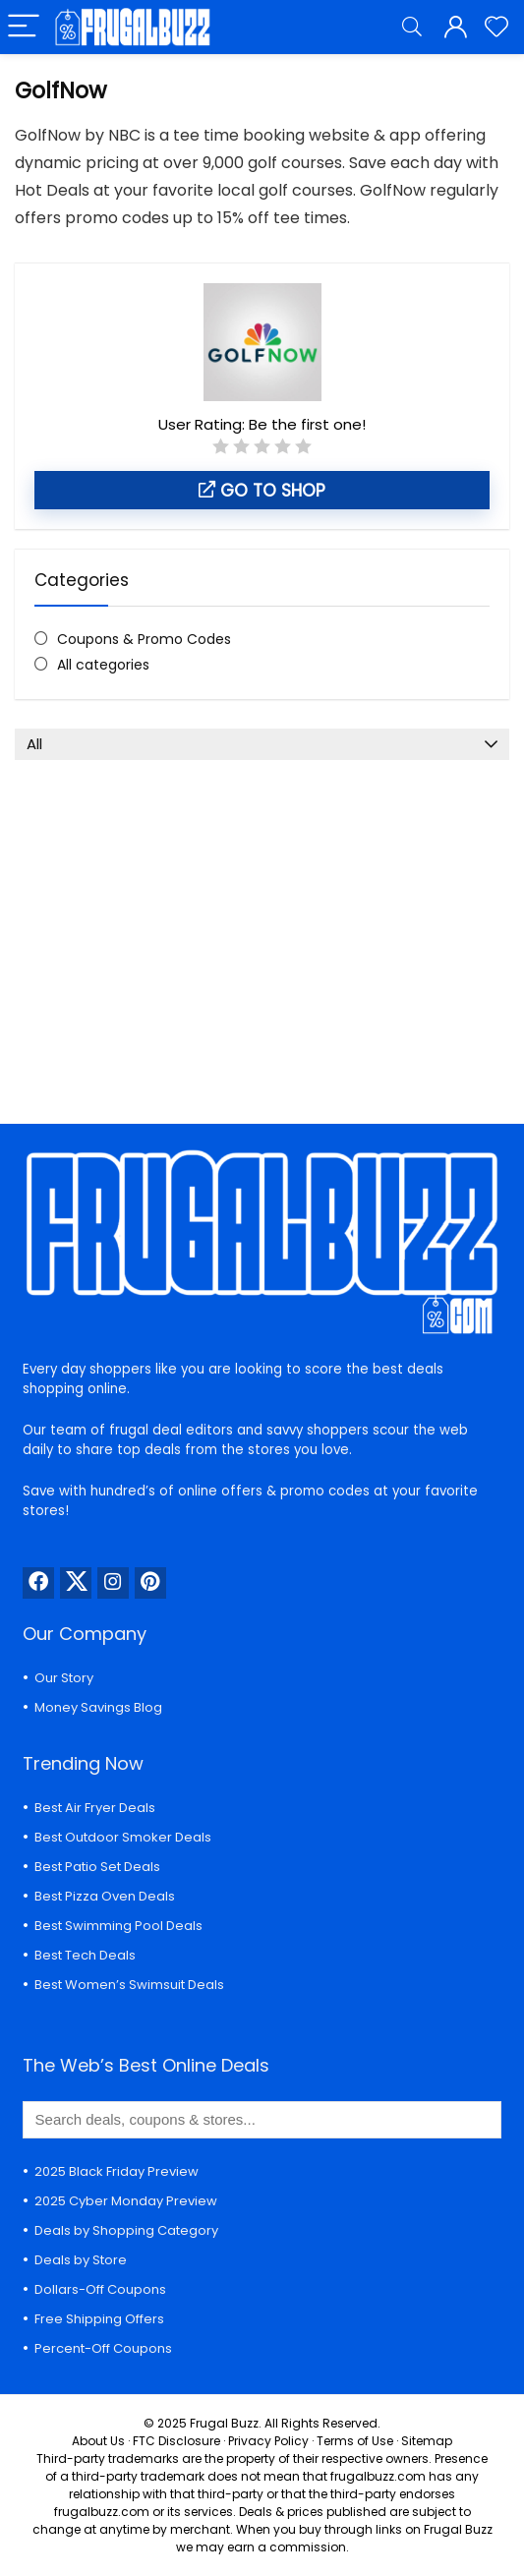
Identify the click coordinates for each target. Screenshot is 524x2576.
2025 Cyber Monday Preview (125, 2201)
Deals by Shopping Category (126, 2230)
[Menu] (23, 27)
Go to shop (262, 490)
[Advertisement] (262, 927)
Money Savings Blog (98, 1707)
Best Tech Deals (85, 1955)
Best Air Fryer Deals (94, 1807)
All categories (103, 664)
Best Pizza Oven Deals (104, 1896)
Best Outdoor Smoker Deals (122, 1837)
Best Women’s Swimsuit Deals (129, 1984)
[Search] (412, 27)
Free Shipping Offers (99, 2319)
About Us (98, 2440)
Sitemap (426, 2440)
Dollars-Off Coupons (100, 2289)
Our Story (63, 1678)
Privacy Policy (268, 2440)
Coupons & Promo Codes (144, 639)
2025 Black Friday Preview (116, 2171)
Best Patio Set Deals (97, 1866)
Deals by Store (80, 2260)
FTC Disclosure (176, 2440)
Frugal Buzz (224, 2423)
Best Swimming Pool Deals (118, 1925)
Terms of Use (355, 2440)
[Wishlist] (496, 27)
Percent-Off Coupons (103, 2348)
